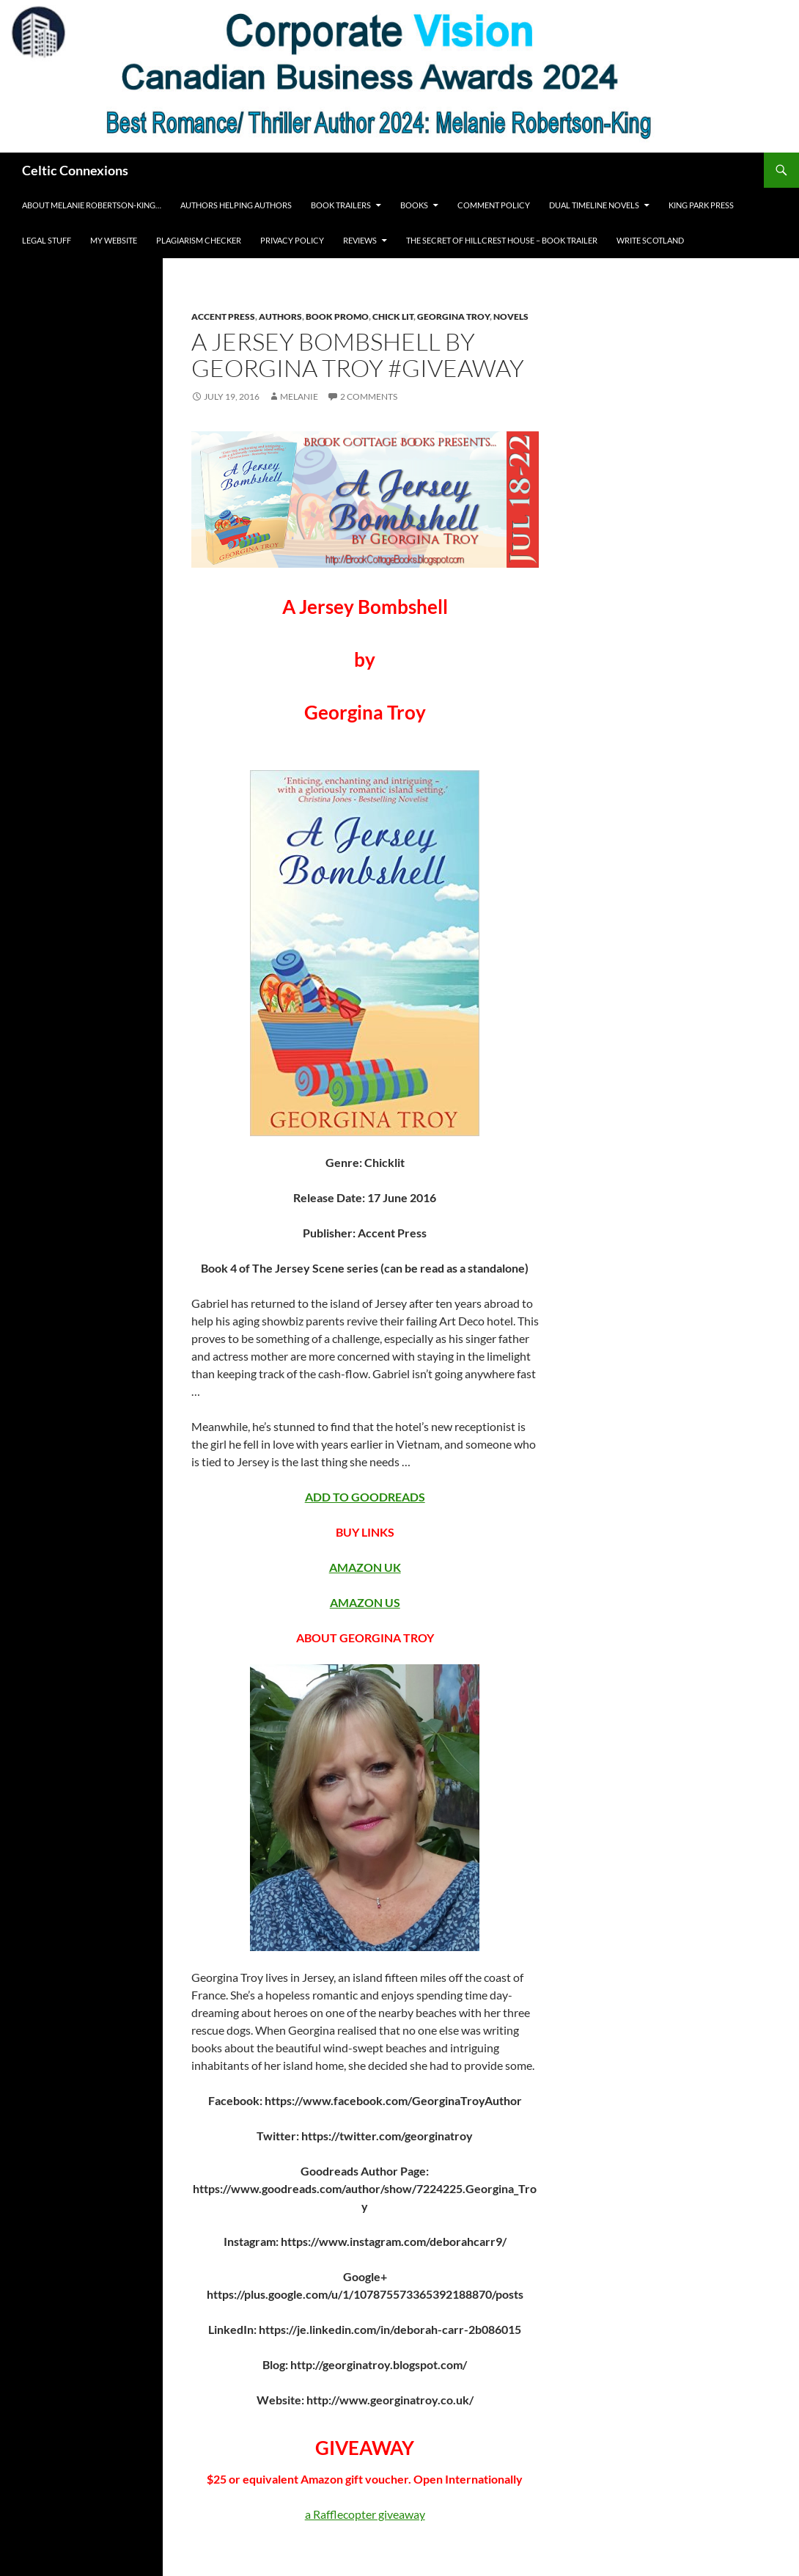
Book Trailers (341, 205)
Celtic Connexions (75, 170)
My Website (113, 240)
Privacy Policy (292, 240)
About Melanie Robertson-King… (91, 205)
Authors (280, 316)
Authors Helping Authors (236, 205)
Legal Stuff (46, 240)
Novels (511, 316)
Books (414, 205)
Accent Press (223, 316)
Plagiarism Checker (198, 240)
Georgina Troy (453, 316)
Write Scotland (650, 240)
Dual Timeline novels (594, 205)
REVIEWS (360, 240)
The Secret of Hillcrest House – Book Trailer (501, 240)
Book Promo (337, 316)
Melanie (299, 396)
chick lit (392, 316)
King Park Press (701, 205)
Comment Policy (493, 205)
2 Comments (368, 396)
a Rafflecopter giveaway (365, 2514)
